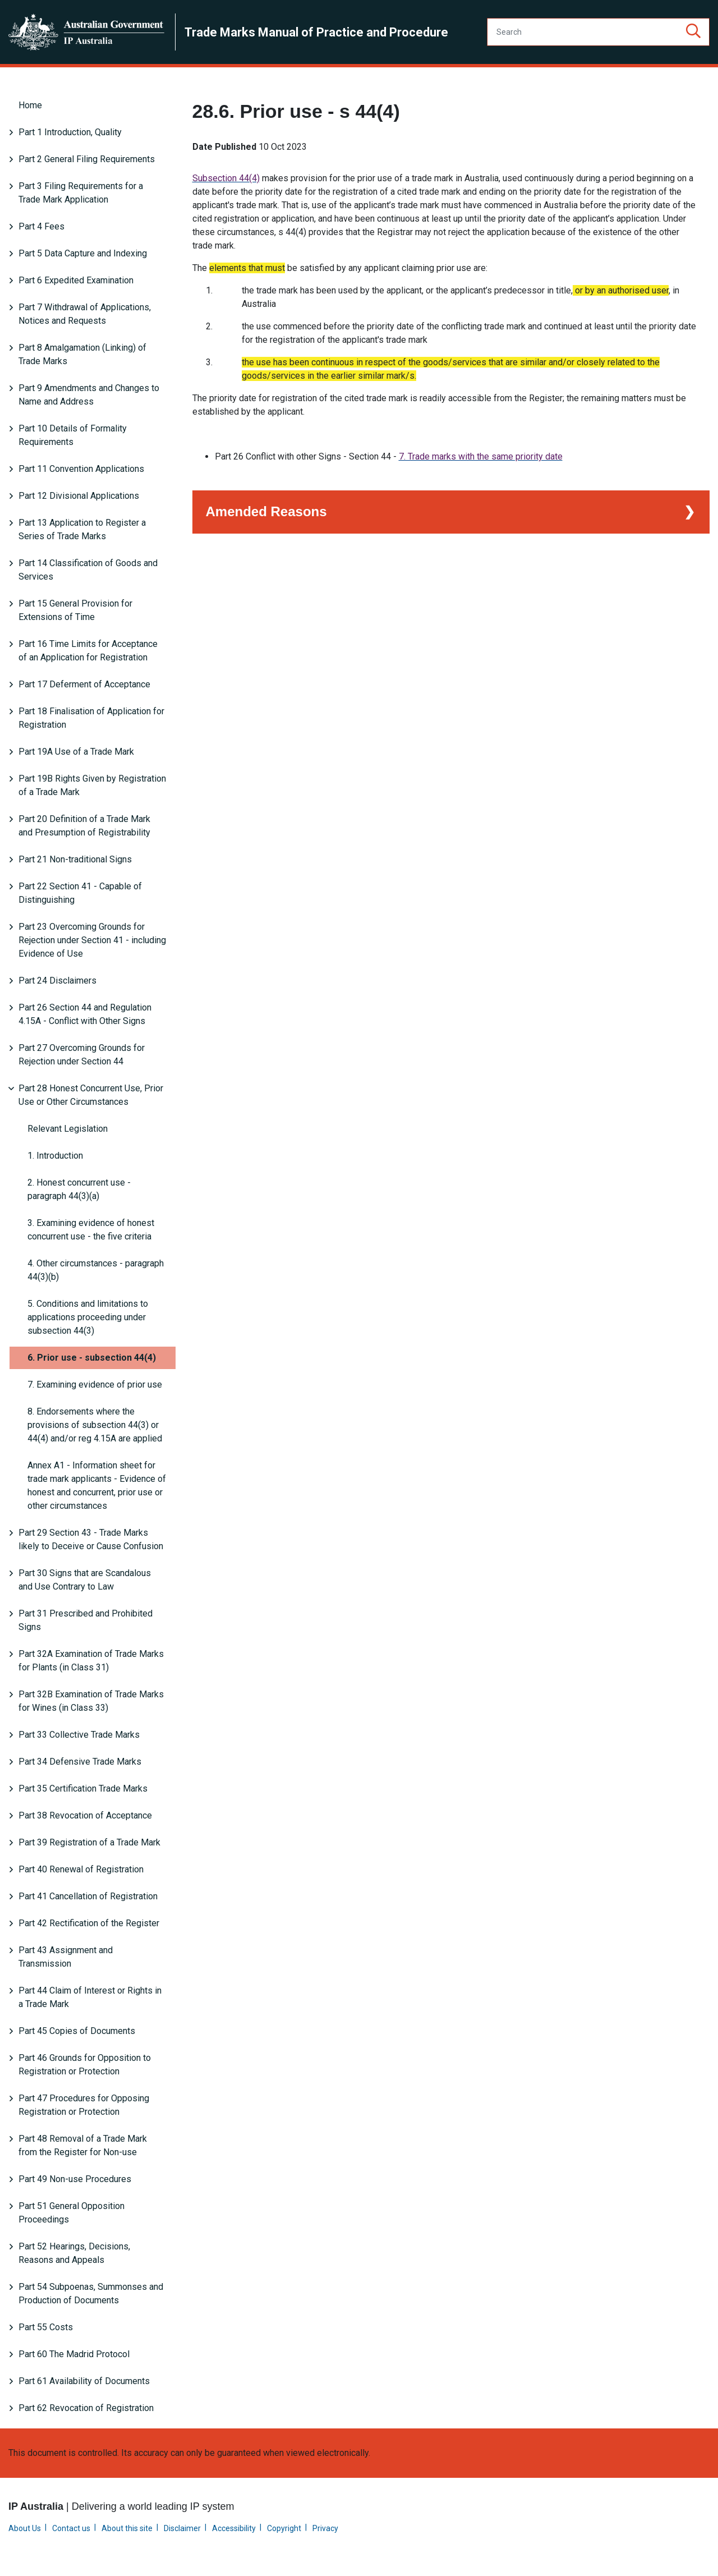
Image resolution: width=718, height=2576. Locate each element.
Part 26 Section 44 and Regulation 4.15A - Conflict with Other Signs (85, 1014)
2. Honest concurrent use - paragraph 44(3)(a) (79, 1189)
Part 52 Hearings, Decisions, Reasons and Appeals (74, 2253)
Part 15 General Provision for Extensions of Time (75, 610)
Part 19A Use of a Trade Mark (76, 751)
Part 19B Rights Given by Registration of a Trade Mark (92, 785)
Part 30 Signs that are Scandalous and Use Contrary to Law (85, 1580)
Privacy (325, 2528)
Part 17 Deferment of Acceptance (84, 684)
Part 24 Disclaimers (57, 980)
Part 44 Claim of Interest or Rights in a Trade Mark (90, 1997)
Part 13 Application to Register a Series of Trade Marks (82, 529)
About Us (24, 2528)
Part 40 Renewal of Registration (81, 1869)
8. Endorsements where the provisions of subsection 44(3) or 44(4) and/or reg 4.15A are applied (94, 1425)
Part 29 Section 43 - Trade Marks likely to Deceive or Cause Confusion (91, 1539)
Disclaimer (182, 2528)
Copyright (284, 2528)
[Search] (598, 32)
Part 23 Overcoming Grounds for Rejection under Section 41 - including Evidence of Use (92, 940)
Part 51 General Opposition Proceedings (72, 2213)
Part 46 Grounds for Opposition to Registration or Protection (85, 2064)
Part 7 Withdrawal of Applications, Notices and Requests (85, 314)
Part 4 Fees (42, 226)
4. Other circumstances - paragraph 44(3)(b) (95, 1270)
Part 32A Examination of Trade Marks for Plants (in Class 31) (91, 1661)
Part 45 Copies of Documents (77, 2031)
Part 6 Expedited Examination (76, 280)
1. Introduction (55, 1155)
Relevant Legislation (67, 1128)
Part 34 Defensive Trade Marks (80, 1761)
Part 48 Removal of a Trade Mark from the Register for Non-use (83, 2145)
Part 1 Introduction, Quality (70, 132)
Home (30, 105)
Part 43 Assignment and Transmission (66, 1957)
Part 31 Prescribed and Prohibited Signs (86, 1620)
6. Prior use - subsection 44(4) (91, 1357)
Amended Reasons (266, 510)
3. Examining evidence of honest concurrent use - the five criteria (90, 1230)
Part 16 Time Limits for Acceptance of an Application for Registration (88, 651)
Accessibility (234, 2528)
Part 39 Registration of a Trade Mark (89, 1842)
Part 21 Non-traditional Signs (75, 859)
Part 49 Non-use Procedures (75, 2179)
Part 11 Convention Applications (81, 468)
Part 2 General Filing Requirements (87, 159)
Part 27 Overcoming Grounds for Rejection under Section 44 (82, 1055)
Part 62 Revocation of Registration (86, 2408)
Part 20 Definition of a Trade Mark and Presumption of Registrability (84, 826)
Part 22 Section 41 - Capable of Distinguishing (80, 893)
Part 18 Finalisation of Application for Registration (91, 718)
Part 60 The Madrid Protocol (74, 2354)
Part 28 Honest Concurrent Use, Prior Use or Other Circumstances (91, 1095)
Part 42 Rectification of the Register (89, 1923)
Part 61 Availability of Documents (84, 2381)
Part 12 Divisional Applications (79, 495)
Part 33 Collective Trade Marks (79, 1734)
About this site (127, 2528)
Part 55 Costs (46, 2327)
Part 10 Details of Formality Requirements (73, 435)
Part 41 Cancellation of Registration (88, 1896)
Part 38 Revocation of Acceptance (85, 1815)
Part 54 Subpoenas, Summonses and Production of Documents (91, 2293)
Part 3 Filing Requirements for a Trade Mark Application (81, 193)
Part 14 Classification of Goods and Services (88, 570)
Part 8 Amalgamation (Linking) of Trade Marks (82, 354)
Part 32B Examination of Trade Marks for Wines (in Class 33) (91, 1701)
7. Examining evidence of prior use (94, 1384)
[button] (693, 32)
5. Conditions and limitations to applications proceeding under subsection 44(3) (87, 1317)
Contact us (71, 2528)
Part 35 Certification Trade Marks (83, 1788)
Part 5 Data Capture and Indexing (83, 253)
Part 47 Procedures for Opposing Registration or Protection (84, 2105)
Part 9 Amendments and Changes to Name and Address (89, 395)
